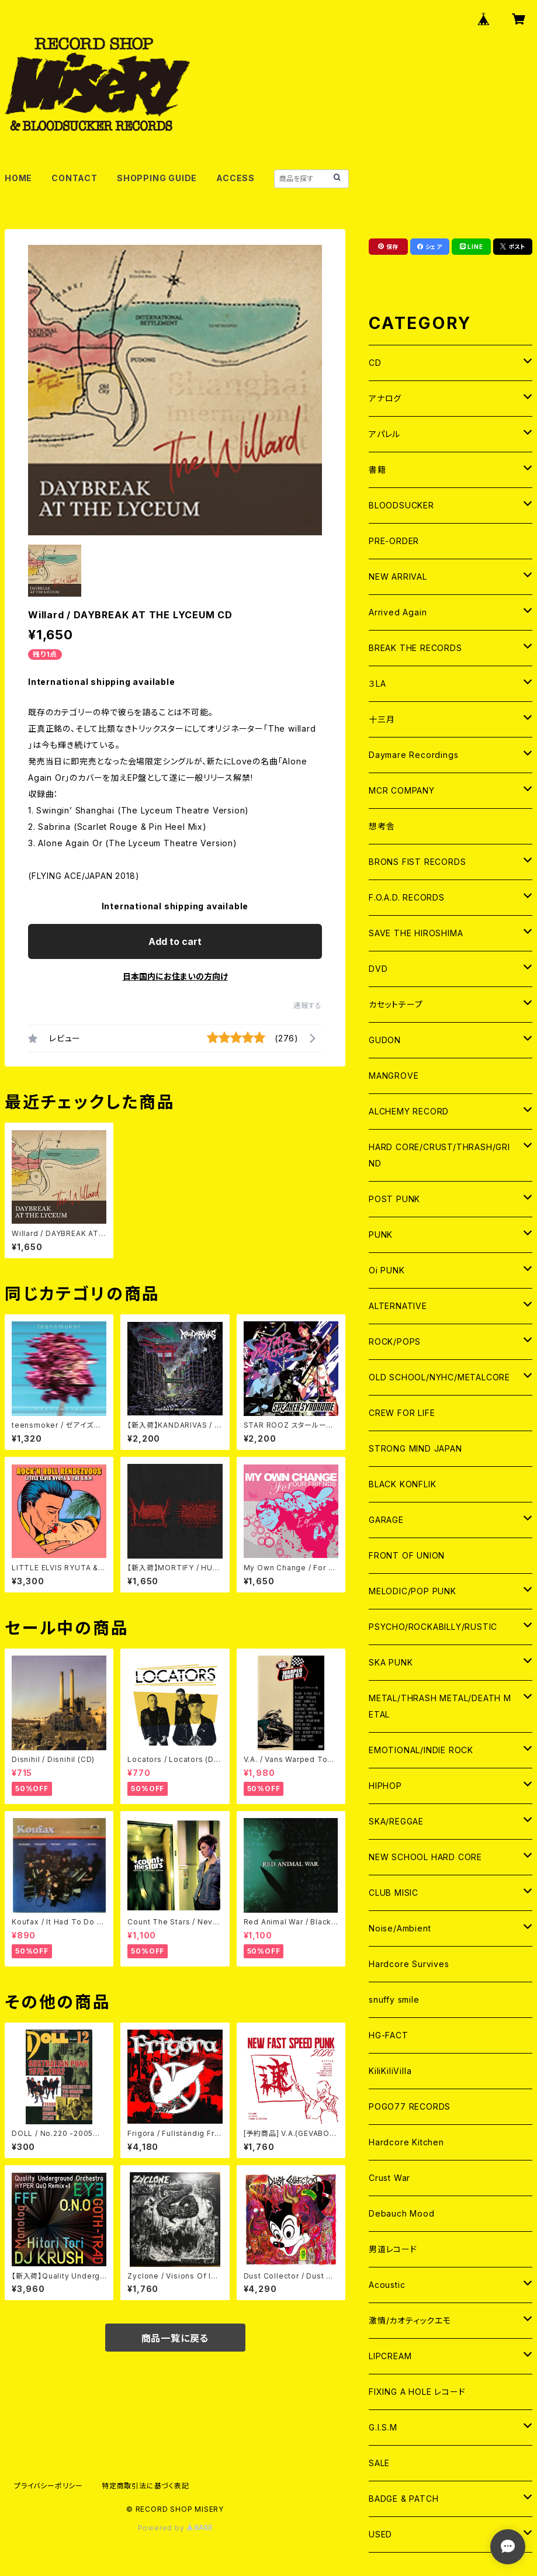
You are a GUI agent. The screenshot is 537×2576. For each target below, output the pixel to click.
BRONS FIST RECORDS (417, 862)
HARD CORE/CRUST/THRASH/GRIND (439, 1155)
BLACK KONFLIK (402, 1484)
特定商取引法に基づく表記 (145, 2485)
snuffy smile (394, 1999)
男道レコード (393, 2249)
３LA (377, 683)
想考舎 (381, 826)
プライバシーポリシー (48, 2485)
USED (380, 2534)
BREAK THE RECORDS (415, 648)
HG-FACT (388, 2035)
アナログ (385, 398)
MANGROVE (393, 1076)
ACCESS (235, 178)
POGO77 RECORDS (410, 2106)
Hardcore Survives (409, 1964)
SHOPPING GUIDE (157, 178)
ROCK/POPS (395, 1341)
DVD (378, 969)
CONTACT (74, 178)
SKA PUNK (391, 1662)
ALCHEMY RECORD (409, 1111)
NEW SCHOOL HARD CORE (425, 1857)
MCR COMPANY (402, 790)
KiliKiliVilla (390, 2071)
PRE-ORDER (394, 541)
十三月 (381, 719)
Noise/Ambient (400, 1928)
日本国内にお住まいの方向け (175, 976)
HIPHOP (385, 1786)
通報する (307, 1005)
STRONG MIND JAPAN (415, 1448)
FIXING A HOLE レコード (417, 2392)
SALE (379, 2463)
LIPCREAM (390, 2356)
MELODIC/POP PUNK (412, 1591)
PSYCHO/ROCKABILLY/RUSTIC (433, 1627)
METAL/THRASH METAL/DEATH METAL (440, 1706)
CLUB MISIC (393, 1893)
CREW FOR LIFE (402, 1413)
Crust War (389, 2178)
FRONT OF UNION (407, 1555)
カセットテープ (396, 1004)
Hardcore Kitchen (406, 2142)
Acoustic (387, 2285)
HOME (18, 178)
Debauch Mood (402, 2213)
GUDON (385, 1040)
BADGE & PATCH (403, 2499)
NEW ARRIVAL (398, 576)
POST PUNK (394, 1199)
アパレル (384, 434)
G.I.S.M (383, 2427)
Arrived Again (398, 612)
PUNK (381, 1234)
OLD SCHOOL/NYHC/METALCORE (439, 1377)
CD (375, 363)
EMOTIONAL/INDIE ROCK (421, 1750)
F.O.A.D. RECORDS (407, 897)
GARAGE (386, 1520)
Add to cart (175, 941)
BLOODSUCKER (401, 505)
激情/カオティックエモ (410, 2320)
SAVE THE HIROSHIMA (416, 933)
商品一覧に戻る (175, 2338)
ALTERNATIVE (398, 1306)
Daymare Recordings (413, 755)
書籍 (377, 470)
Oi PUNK (387, 1270)
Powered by (175, 2527)
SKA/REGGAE (396, 1821)
